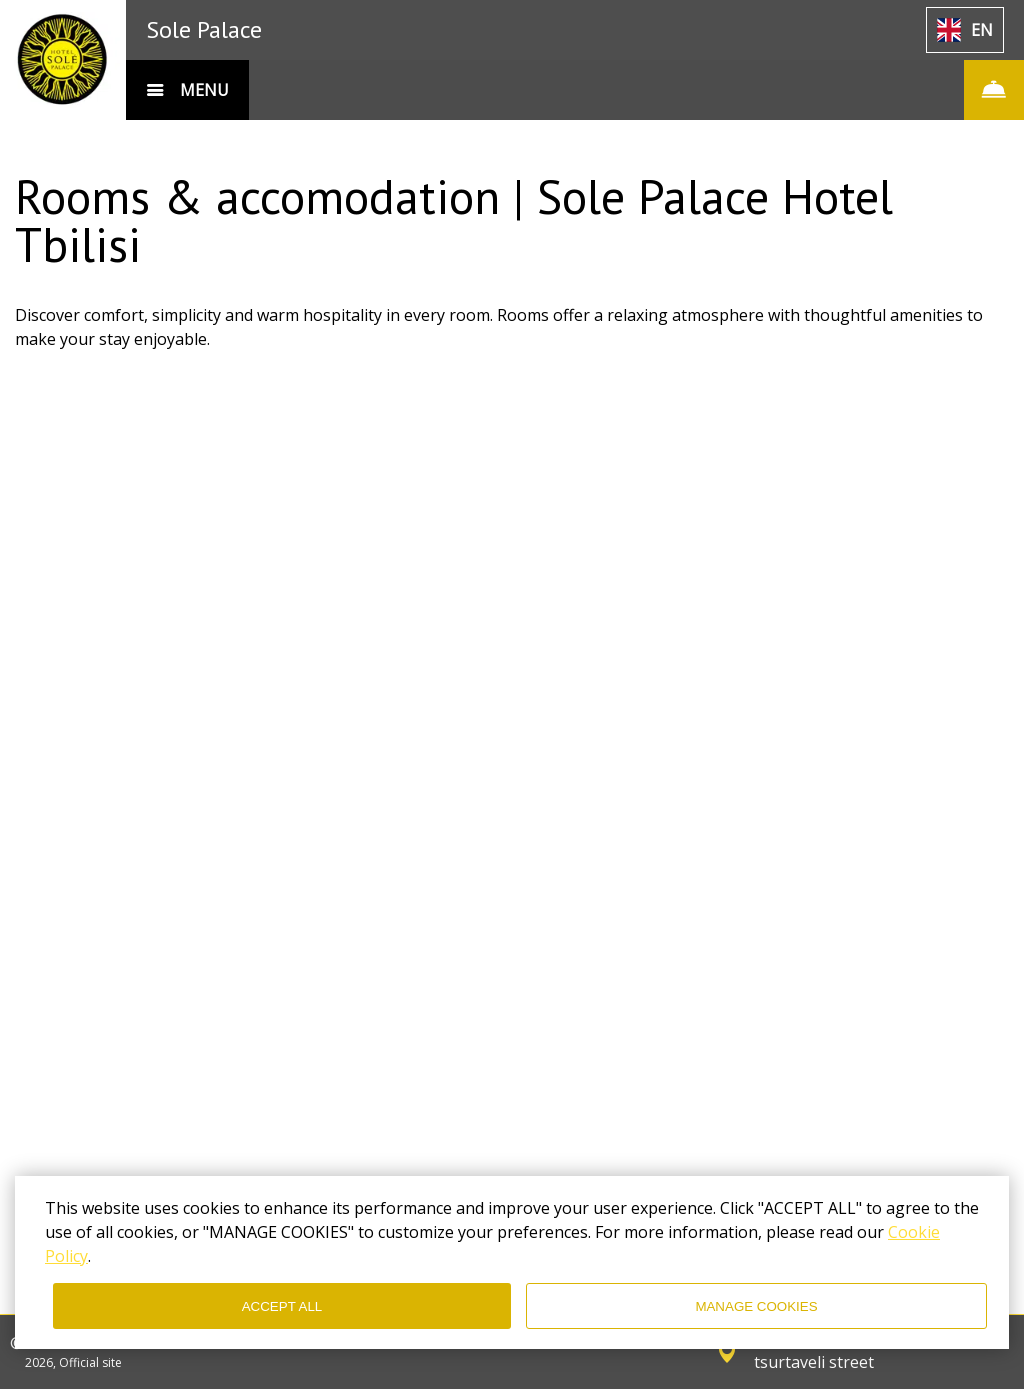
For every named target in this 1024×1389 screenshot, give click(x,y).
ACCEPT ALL (282, 1306)
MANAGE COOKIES (756, 1306)
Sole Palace (204, 29)
